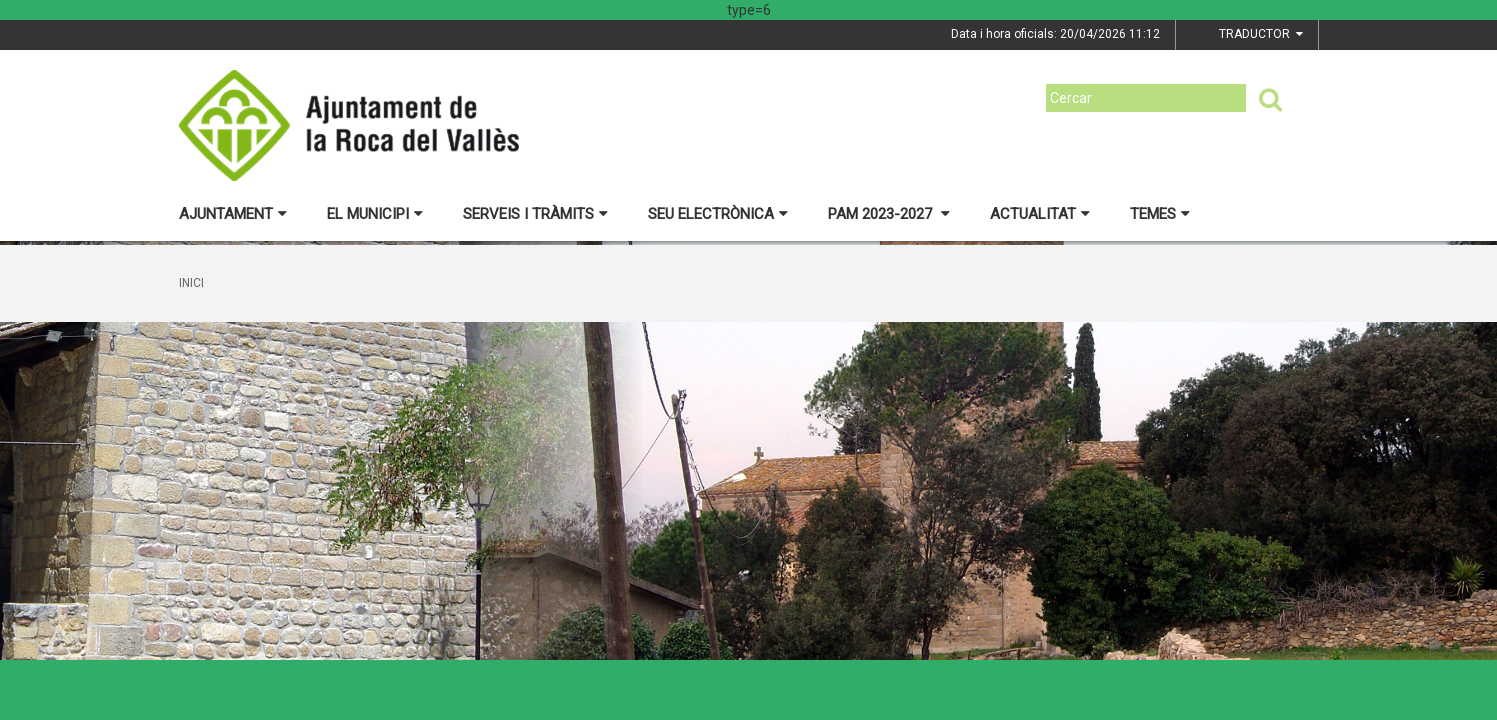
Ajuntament (233, 214)
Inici (191, 283)
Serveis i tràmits (535, 214)
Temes (1160, 214)
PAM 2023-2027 (889, 214)
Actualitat (1040, 214)
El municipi (375, 214)
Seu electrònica (718, 214)
